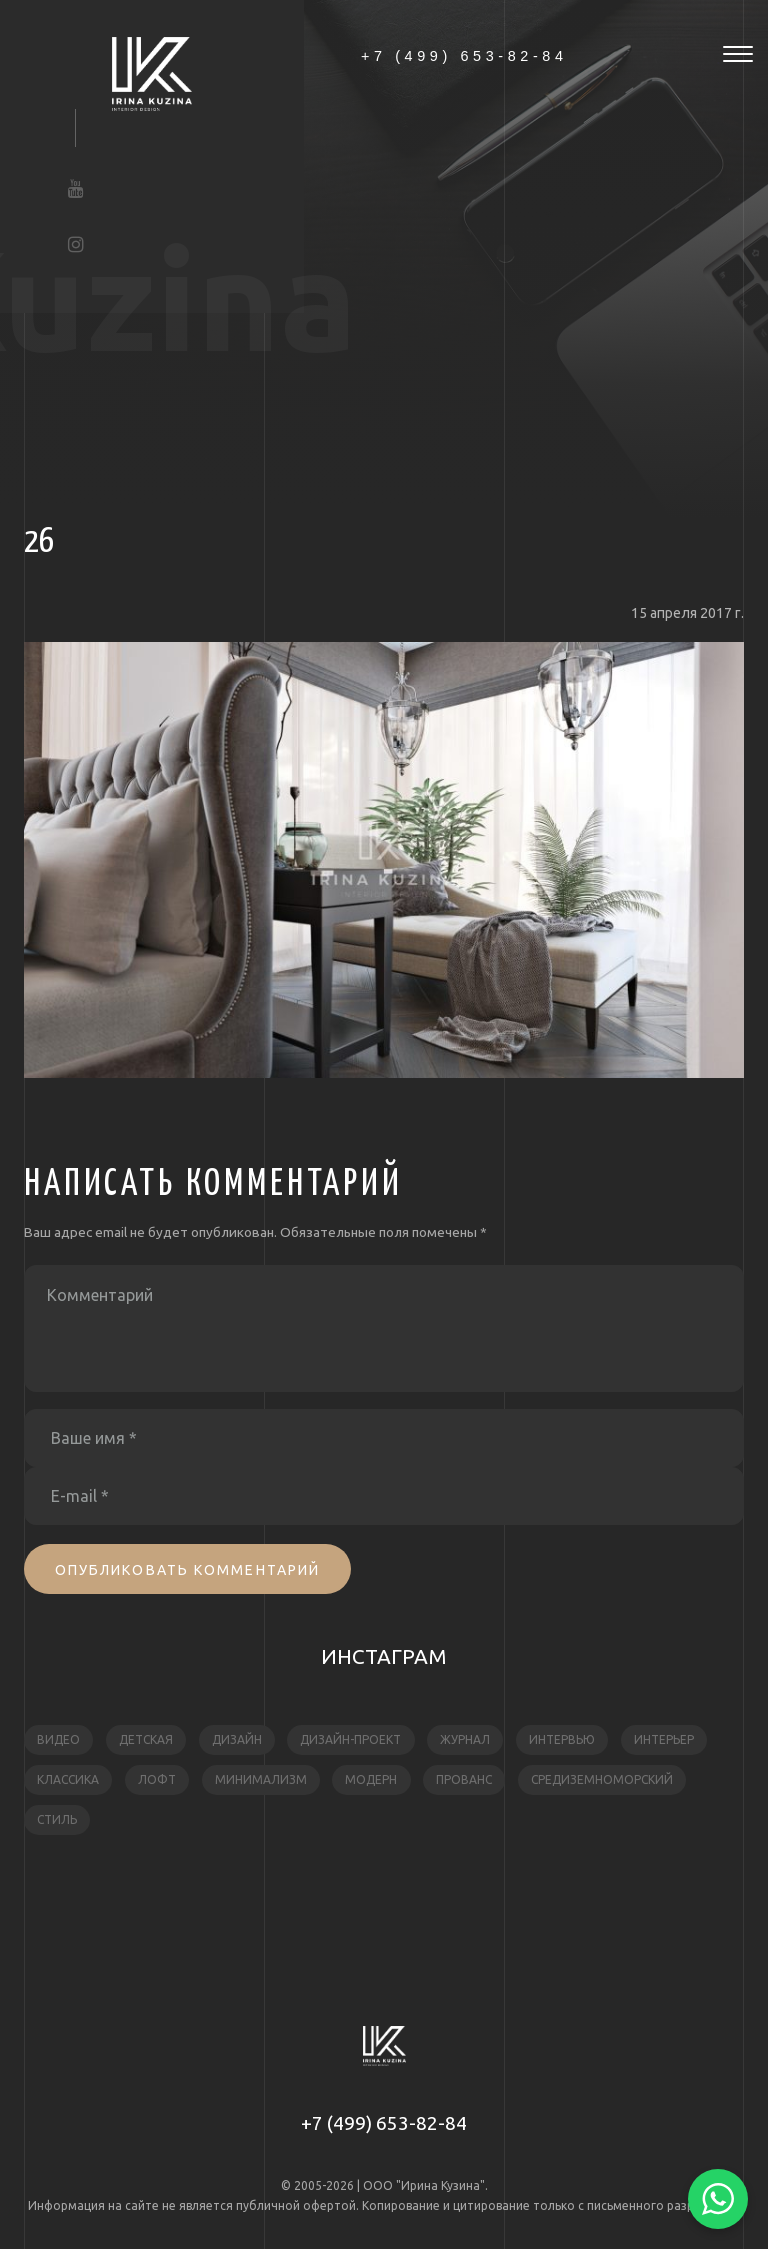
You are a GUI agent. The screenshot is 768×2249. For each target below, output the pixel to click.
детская (146, 1739)
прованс (464, 1779)
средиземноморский (602, 1779)
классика (68, 1779)
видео (58, 1739)
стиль (57, 1819)
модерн (371, 1779)
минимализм (261, 1779)
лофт (157, 1779)
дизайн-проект (350, 1739)
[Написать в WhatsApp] (718, 2199)
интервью (562, 1739)
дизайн (237, 1739)
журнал (465, 1739)
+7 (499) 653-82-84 (384, 2123)
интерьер (664, 1739)
